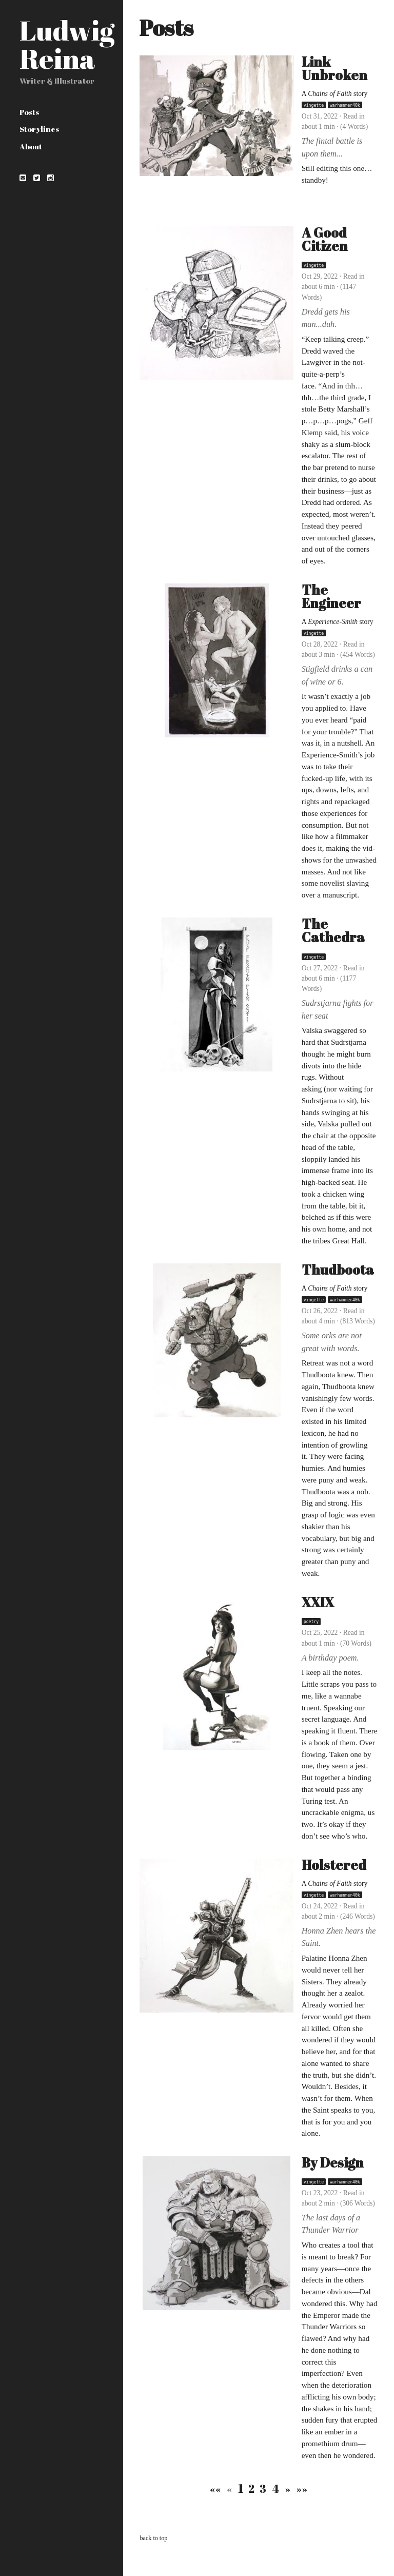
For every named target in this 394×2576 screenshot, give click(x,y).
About (30, 146)
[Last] (301, 2489)
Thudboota (338, 1270)
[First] (215, 2489)
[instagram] (50, 177)
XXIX (318, 1602)
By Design (333, 2163)
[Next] (287, 2489)
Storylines (39, 129)
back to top (153, 2538)
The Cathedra (333, 930)
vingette (314, 105)
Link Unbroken (334, 68)
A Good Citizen (325, 239)
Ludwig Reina (66, 43)
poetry (311, 1621)
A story (335, 93)
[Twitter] (36, 177)
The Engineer (331, 596)
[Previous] (229, 2489)
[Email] (22, 177)
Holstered (334, 1865)
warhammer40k (345, 105)
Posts (29, 112)
